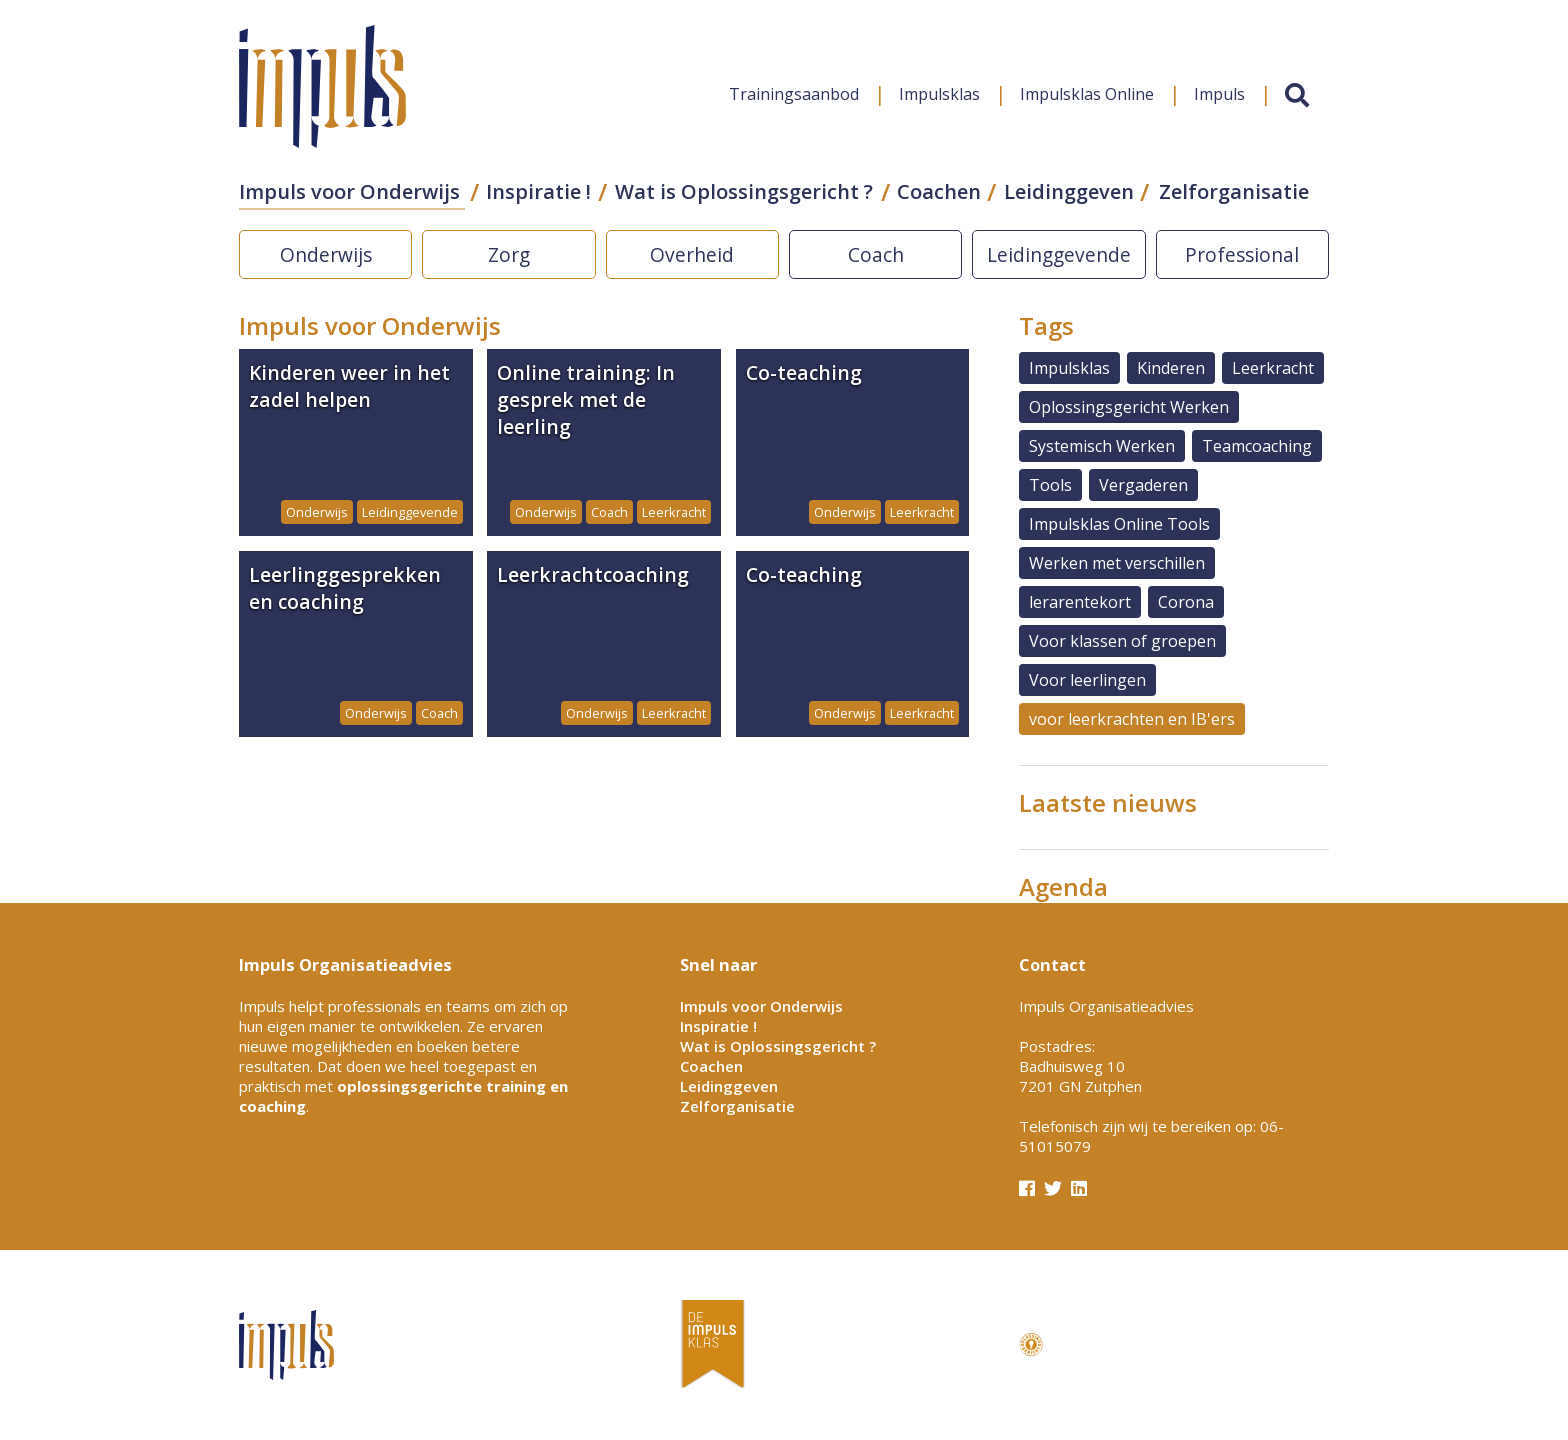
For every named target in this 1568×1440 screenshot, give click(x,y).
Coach (876, 254)
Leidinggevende (1059, 254)
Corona (1186, 602)
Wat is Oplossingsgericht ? (744, 191)
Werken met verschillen (1117, 563)
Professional (1242, 254)
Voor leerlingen (1087, 680)
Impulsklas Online (1087, 94)
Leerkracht (1273, 368)
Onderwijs (326, 254)
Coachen (939, 191)
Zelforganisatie (1234, 191)
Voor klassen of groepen (1122, 641)
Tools (1050, 485)
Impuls (1219, 94)
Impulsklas (939, 94)
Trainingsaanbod (794, 94)
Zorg (509, 254)
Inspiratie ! (538, 191)
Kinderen (1171, 368)
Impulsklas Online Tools (1119, 524)
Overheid (692, 254)
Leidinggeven (1069, 191)
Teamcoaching (1257, 446)
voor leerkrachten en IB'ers (1132, 719)
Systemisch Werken (1102, 446)
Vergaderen (1143, 485)
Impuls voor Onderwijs (349, 191)
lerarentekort (1080, 602)
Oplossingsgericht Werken (1129, 407)
